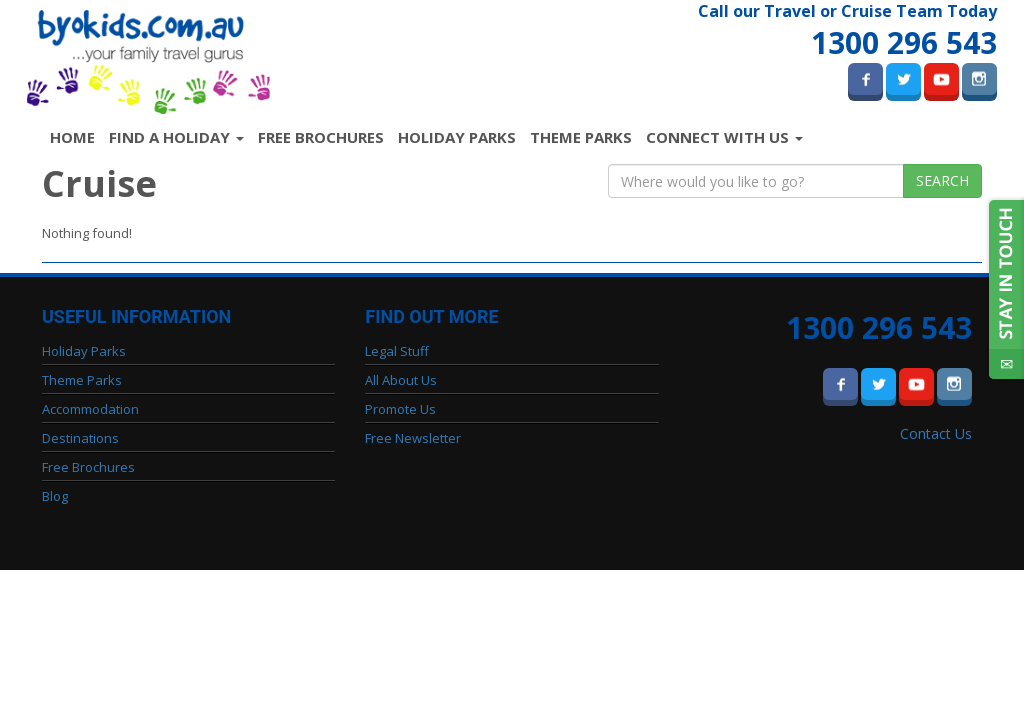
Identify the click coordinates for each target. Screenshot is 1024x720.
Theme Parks (581, 137)
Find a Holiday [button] (176, 137)
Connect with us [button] (724, 137)
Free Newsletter (413, 438)
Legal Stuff (397, 351)
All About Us (401, 380)
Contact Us (936, 433)
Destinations (80, 438)
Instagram (979, 79)
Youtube (941, 79)
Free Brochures (321, 137)
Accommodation (90, 409)
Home (76, 136)
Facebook (865, 79)
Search (942, 180)
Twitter (903, 79)
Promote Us (400, 409)
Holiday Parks (457, 137)
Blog (55, 496)
